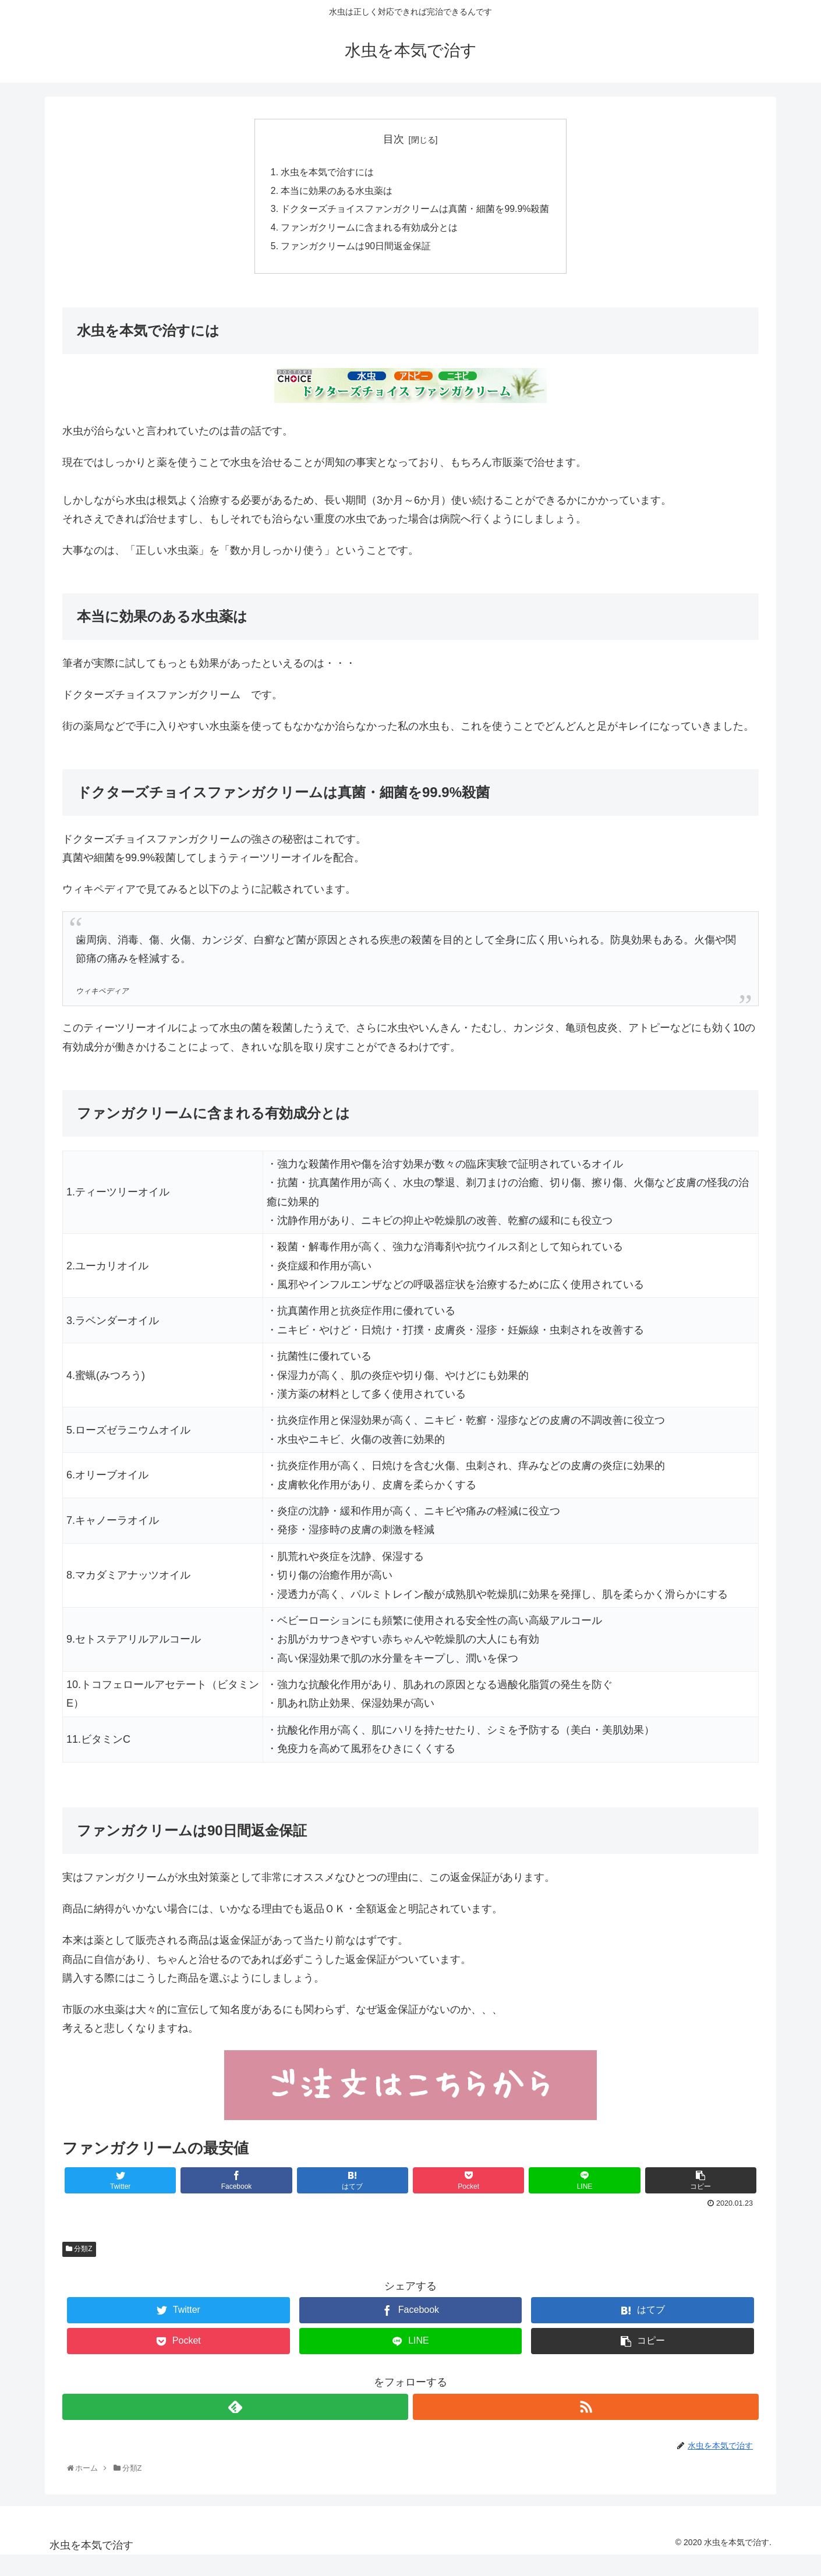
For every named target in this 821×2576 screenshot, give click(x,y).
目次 (393, 139)
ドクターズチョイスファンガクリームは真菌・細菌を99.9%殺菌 (415, 210)
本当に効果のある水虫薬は (336, 191)
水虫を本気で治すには (327, 173)
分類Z (79, 2252)
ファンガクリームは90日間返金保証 (356, 248)
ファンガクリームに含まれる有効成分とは (369, 229)
